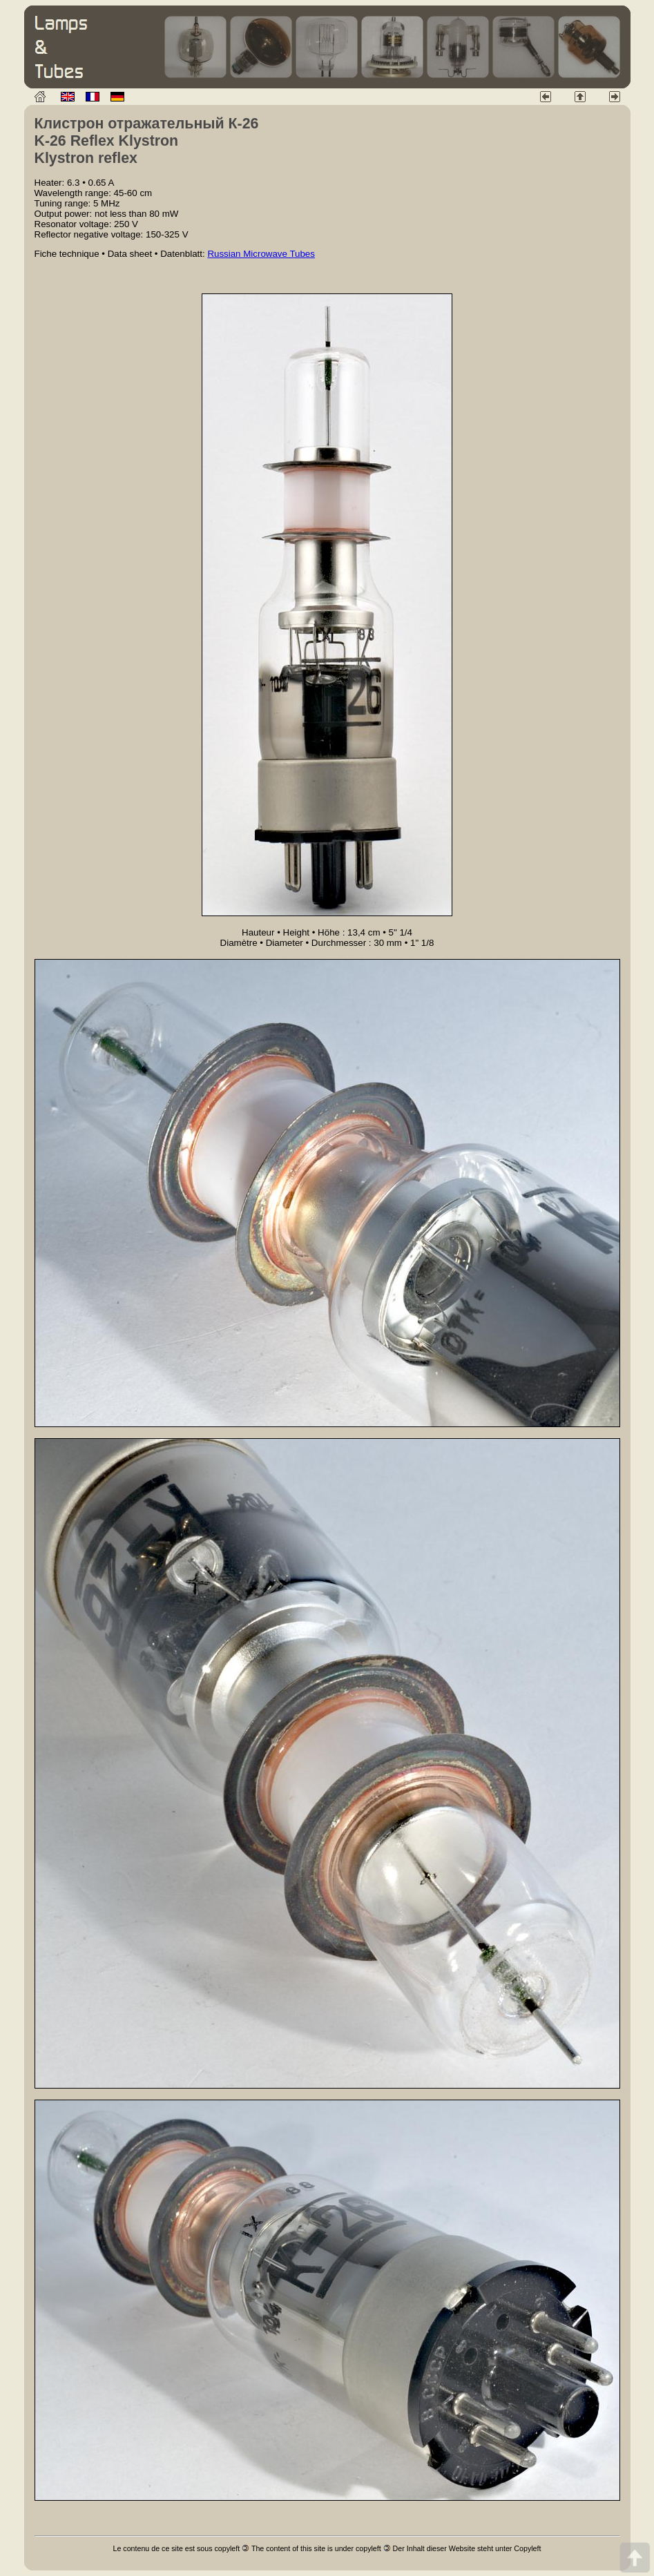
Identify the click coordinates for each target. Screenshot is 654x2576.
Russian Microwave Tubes (261, 254)
